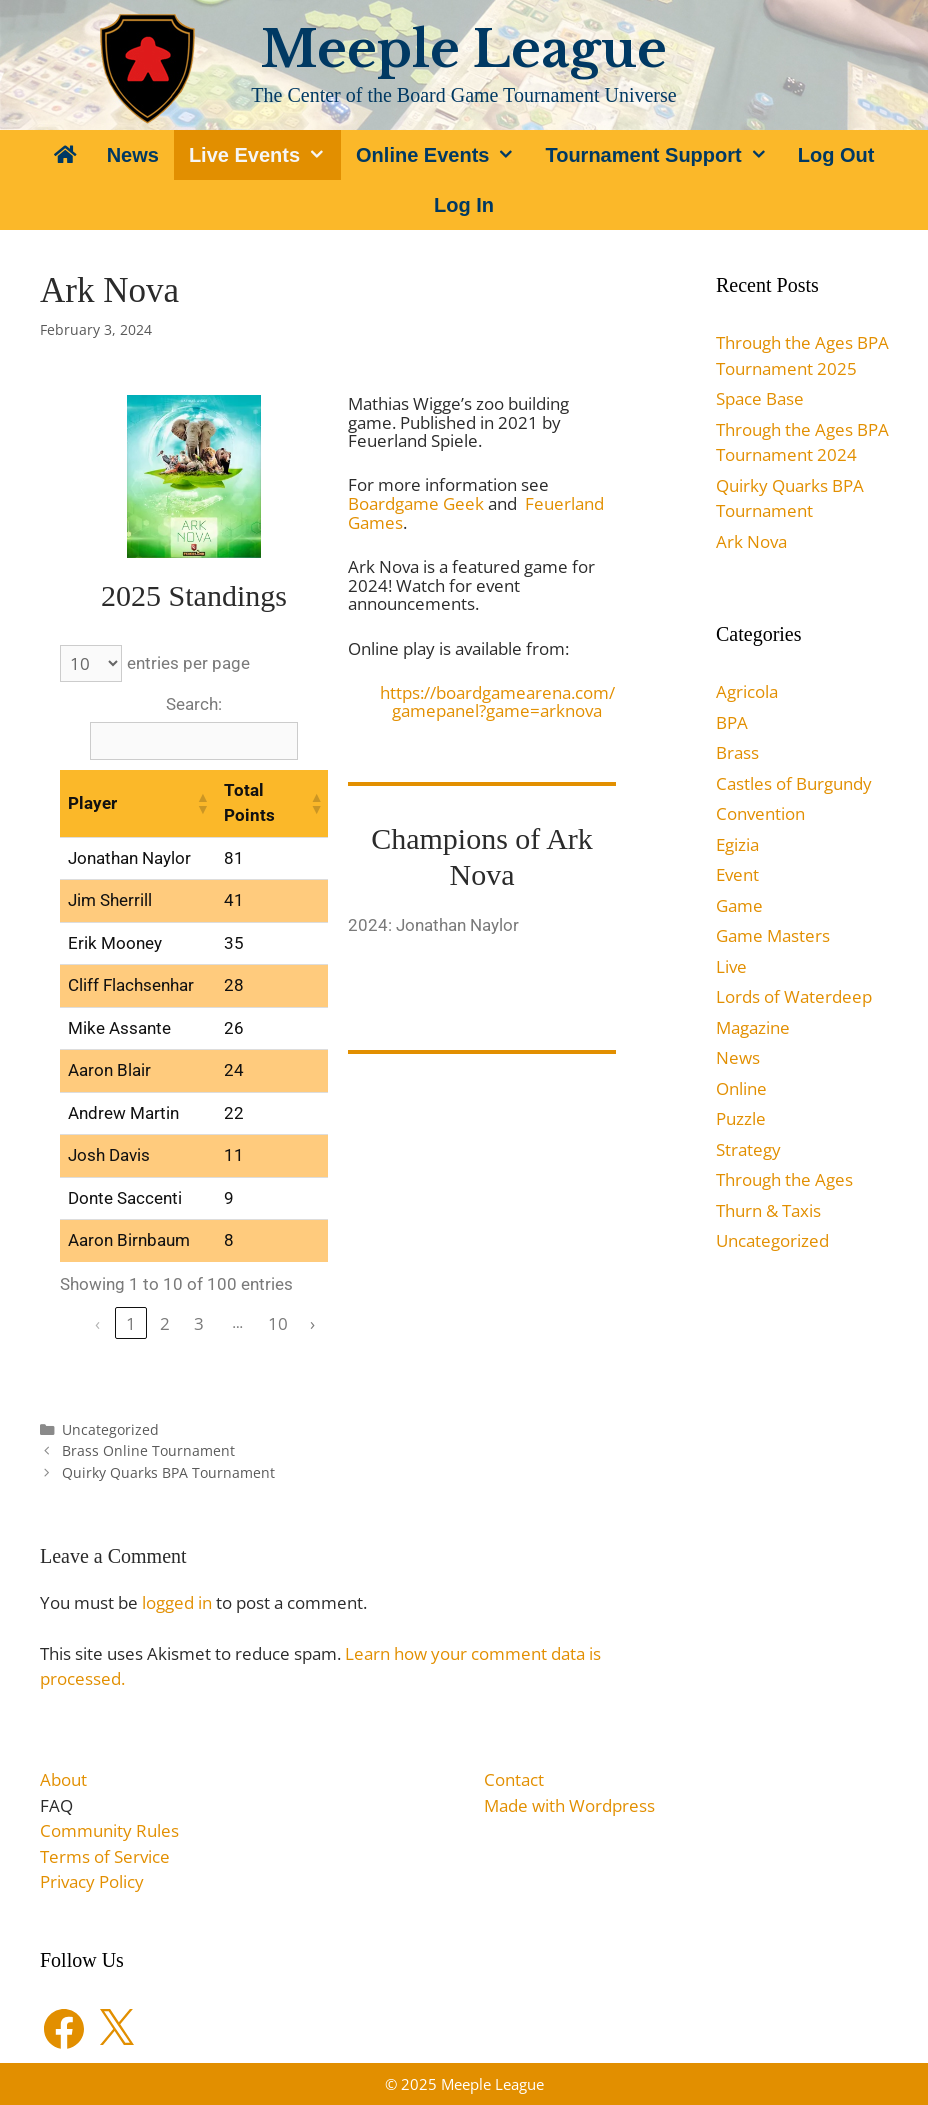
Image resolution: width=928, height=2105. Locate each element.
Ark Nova (751, 541)
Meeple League (464, 49)
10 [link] (278, 1323)
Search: (194, 704)
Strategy (748, 1149)
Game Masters (773, 935)
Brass (737, 752)
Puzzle (741, 1118)
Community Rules (109, 1830)
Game (739, 905)
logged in (177, 1602)
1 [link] (131, 1323)
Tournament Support (663, 155)
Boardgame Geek (416, 503)
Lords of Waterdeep (794, 996)
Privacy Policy (92, 1881)
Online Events (443, 155)
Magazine (753, 1027)
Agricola (747, 691)
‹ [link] (97, 1323)
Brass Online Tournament (148, 1450)
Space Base (760, 398)
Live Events (265, 155)
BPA (732, 722)
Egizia (737, 844)
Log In (464, 205)
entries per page (188, 663)
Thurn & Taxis (768, 1210)
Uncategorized (110, 1429)
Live (731, 966)
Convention (760, 813)
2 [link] (165, 1323)
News (133, 155)
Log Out (836, 155)
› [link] (312, 1323)
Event (737, 874)
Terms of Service (105, 1856)
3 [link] (199, 1323)
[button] (202, 803)
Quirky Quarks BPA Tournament (168, 1472)
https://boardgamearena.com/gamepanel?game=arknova (497, 702)
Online (741, 1088)
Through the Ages (784, 1179)
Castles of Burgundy (794, 783)
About (63, 1779)
